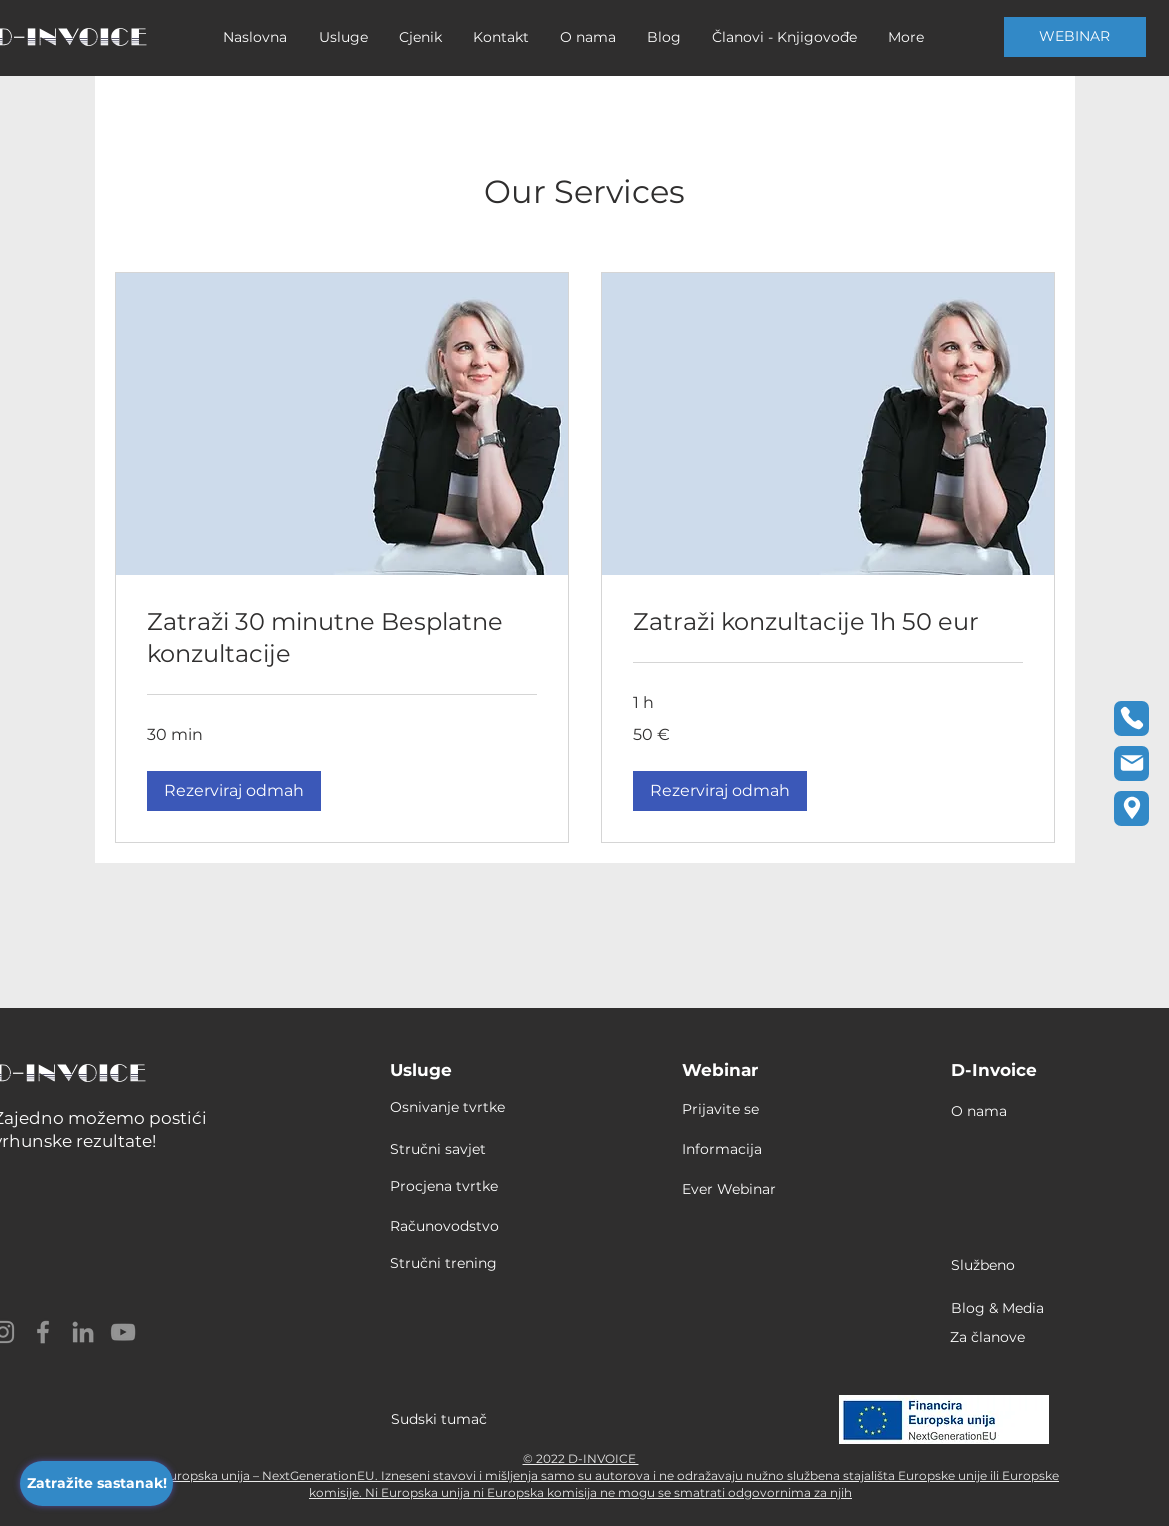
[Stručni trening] (449, 1263)
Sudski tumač (439, 1419)
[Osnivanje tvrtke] (466, 1107)
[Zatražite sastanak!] (96, 1483)
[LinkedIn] (83, 1332)
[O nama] (996, 1111)
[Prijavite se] (733, 1109)
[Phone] (1131, 718)
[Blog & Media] (1005, 1308)
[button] (234, 791)
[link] (342, 638)
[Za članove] (1004, 1337)
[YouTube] (123, 1332)
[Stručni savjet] (470, 1149)
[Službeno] (996, 1265)
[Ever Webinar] (744, 1189)
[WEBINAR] (1075, 37)
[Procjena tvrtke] (449, 1186)
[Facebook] (43, 1332)
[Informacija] (744, 1149)
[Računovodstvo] (449, 1226)
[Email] (1131, 763)
